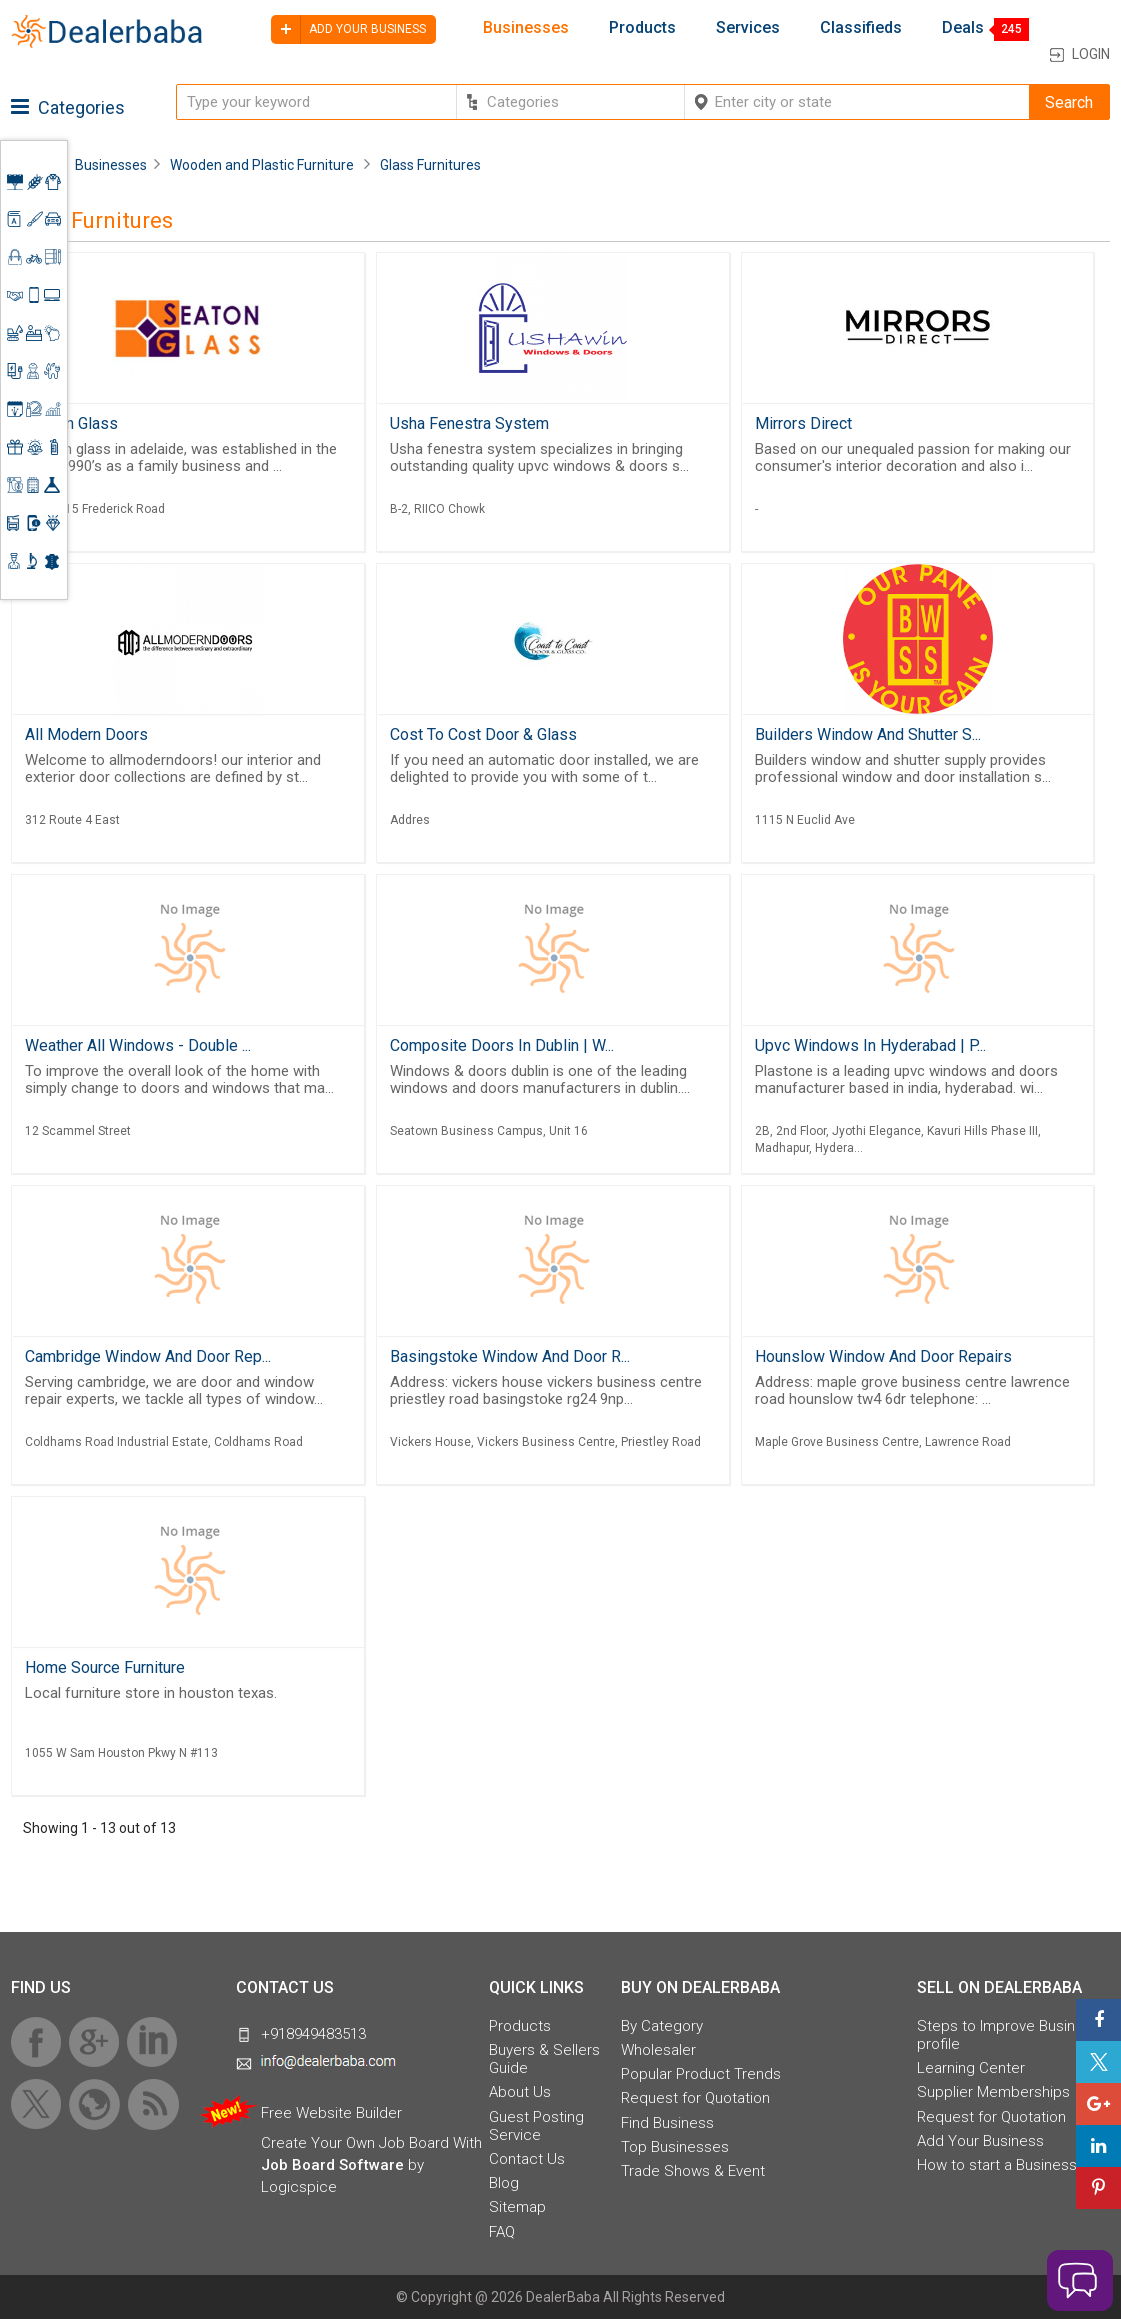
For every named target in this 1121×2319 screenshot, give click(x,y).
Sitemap (517, 2207)
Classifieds (861, 28)
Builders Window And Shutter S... (868, 734)
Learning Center (971, 2068)
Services (748, 28)
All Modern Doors (86, 734)
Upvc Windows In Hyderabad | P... (870, 1045)
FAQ (502, 2232)
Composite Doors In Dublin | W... (502, 1045)
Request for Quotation (695, 2098)
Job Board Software (332, 2165)
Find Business (667, 2123)
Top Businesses (675, 2147)
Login (1091, 54)
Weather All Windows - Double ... (138, 1045)
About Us (520, 2092)
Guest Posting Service (536, 2126)
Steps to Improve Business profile (1008, 2035)
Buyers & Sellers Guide (544, 2059)
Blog (504, 2183)
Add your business (348, 29)
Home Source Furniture (105, 1667)
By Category (662, 2026)
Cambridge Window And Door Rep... (148, 1356)
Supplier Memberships (993, 2092)
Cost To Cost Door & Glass (483, 734)
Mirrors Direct (803, 423)
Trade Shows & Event (693, 2171)
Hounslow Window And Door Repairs (883, 1356)
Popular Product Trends (701, 2074)
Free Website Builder (331, 2113)
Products (642, 28)
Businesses (526, 28)
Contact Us (527, 2159)
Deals (963, 28)
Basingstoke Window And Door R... (510, 1356)
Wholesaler (658, 2050)
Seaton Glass (71, 423)
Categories (68, 107)
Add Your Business (980, 2141)
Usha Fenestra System (469, 423)
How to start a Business (997, 2165)
